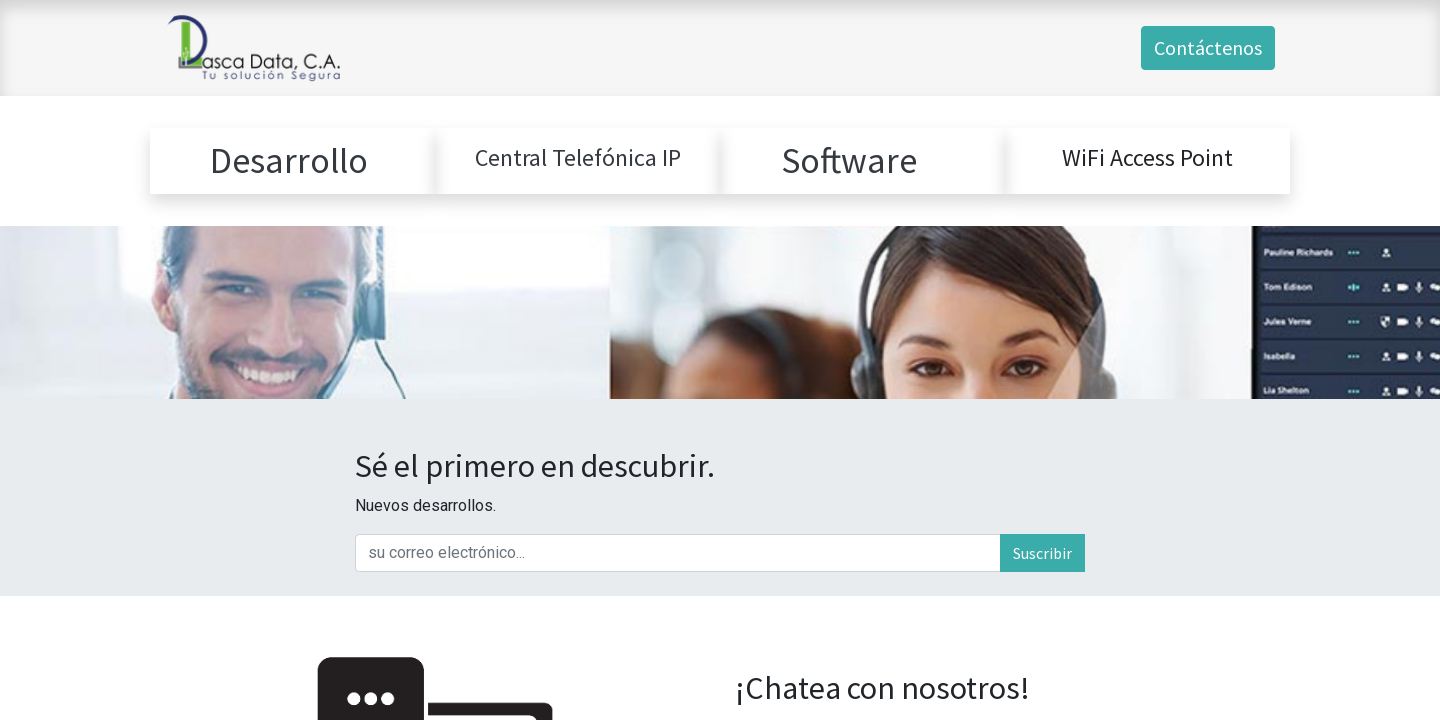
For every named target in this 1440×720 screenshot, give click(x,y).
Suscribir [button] (1042, 553)
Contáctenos (1208, 47)
